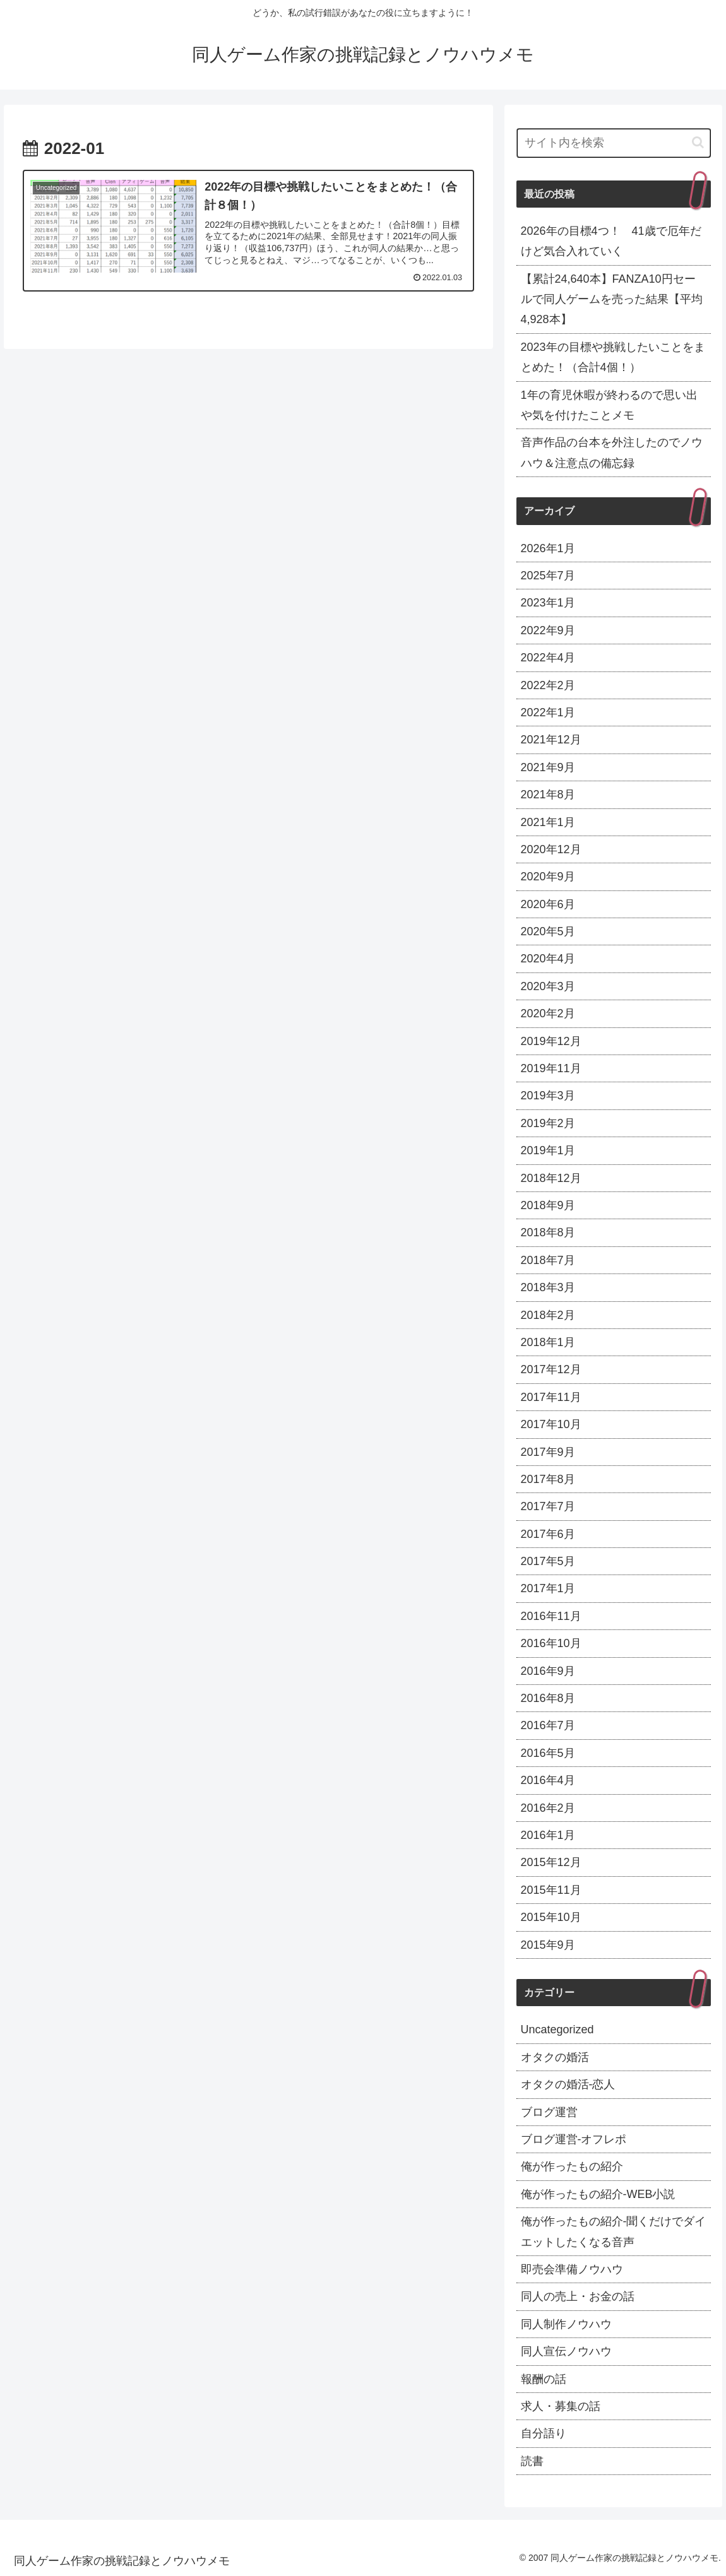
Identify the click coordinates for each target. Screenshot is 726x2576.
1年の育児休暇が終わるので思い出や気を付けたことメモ (609, 405)
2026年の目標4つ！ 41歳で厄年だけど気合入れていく (611, 241)
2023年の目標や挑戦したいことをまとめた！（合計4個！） (613, 357)
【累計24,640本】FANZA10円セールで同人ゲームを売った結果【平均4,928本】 (612, 299)
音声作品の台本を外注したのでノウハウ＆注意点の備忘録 (612, 452)
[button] (698, 142)
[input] (613, 143)
